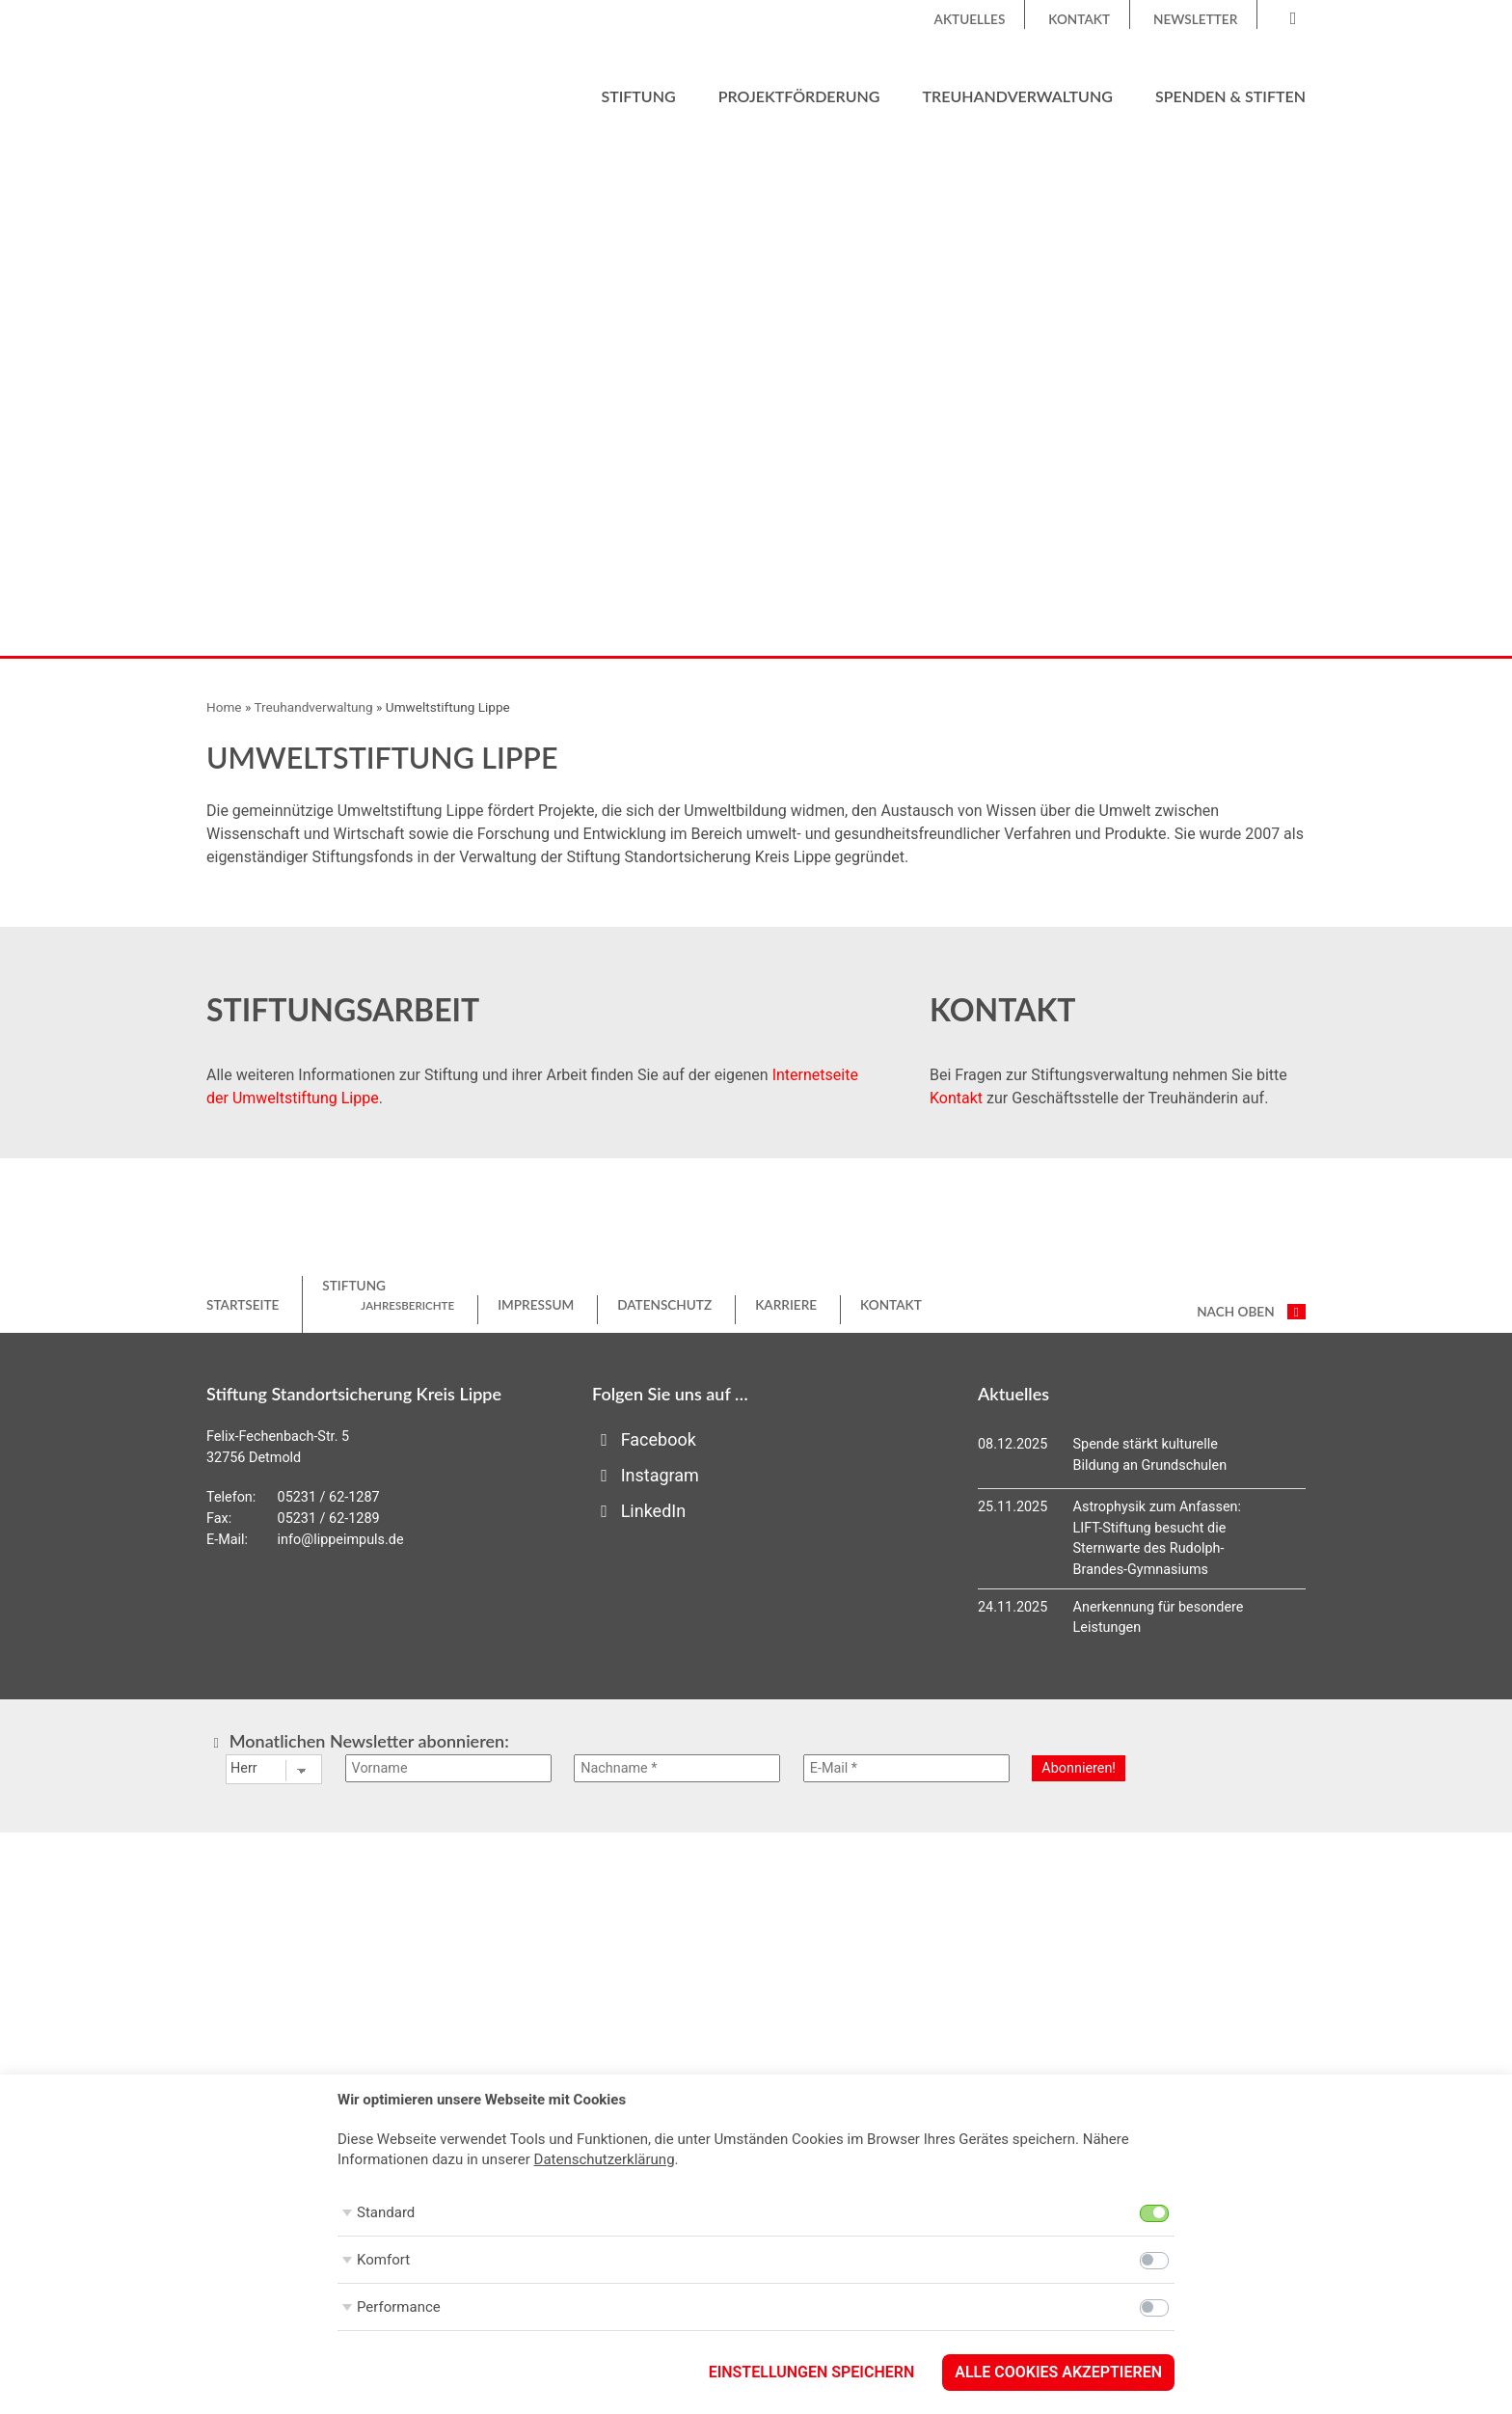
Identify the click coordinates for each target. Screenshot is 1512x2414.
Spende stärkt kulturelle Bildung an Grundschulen (1150, 1458)
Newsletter (1195, 19)
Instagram (645, 1478)
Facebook (644, 1442)
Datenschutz (664, 1307)
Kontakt (1079, 19)
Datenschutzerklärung (604, 2159)
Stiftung (638, 96)
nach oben (1251, 1314)
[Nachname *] (677, 1771)
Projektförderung (799, 96)
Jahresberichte (407, 1308)
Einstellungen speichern (812, 2372)
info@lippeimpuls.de (341, 1542)
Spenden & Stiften (1230, 96)
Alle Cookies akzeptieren (1058, 2372)
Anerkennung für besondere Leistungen (1158, 1621)
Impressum (536, 1307)
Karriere (786, 1307)
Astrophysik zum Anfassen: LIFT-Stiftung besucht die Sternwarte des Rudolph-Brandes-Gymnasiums (1157, 1541)
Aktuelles (970, 19)
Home (224, 710)
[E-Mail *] (906, 1771)
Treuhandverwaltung (1018, 96)
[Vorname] (448, 1771)
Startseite (242, 1307)
